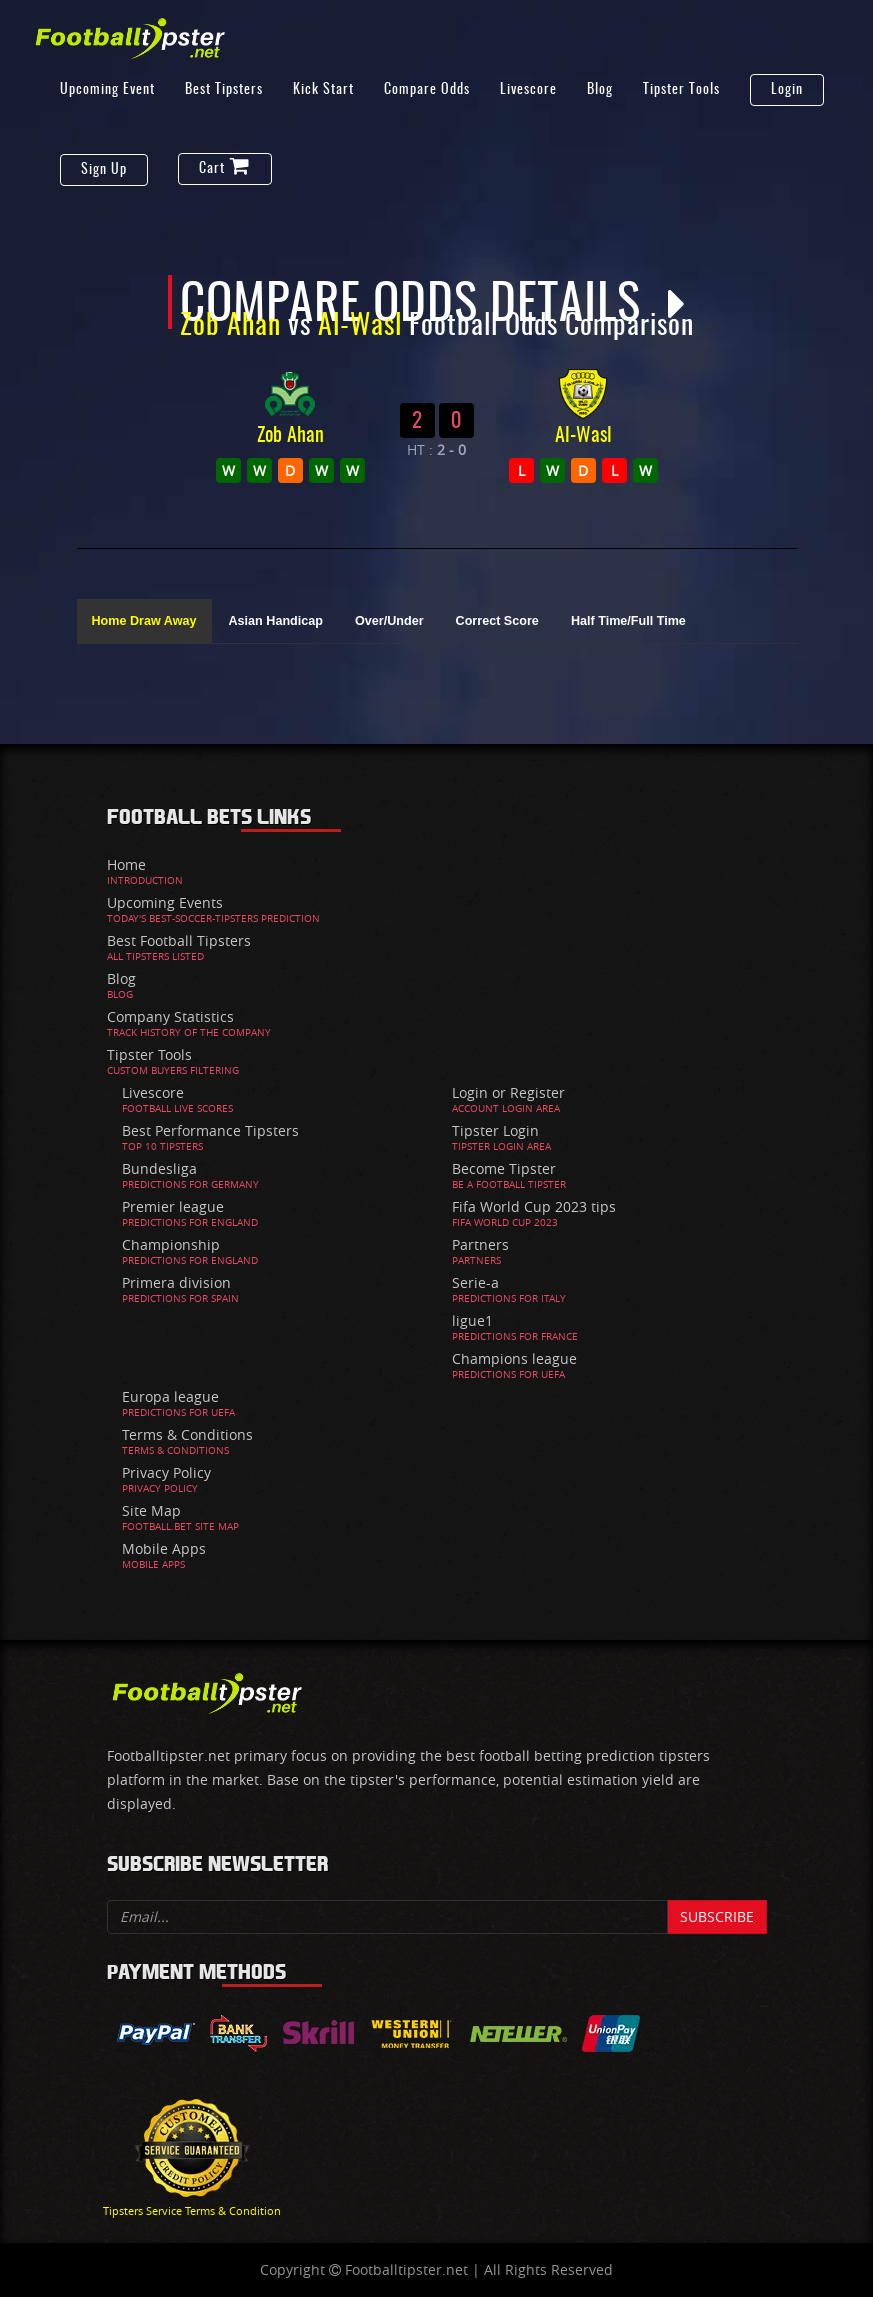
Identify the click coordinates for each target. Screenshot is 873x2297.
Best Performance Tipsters (210, 1130)
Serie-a (475, 1282)
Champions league (514, 1358)
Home (126, 864)
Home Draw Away (144, 621)
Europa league (170, 1396)
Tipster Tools (681, 90)
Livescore (528, 90)
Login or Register (508, 1092)
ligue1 (472, 1320)
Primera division (176, 1282)
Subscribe (717, 1916)
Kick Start (323, 90)
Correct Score (497, 621)
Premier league (173, 1206)
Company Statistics (170, 1016)
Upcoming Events (165, 902)
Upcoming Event (107, 90)
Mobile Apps (164, 1548)
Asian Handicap (276, 621)
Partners (480, 1244)
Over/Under (389, 621)
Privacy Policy (166, 1472)
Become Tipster (504, 1168)
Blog (600, 90)
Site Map (151, 1510)
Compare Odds (427, 90)
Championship (171, 1244)
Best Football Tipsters (179, 940)
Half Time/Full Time (628, 621)
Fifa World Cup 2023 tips (534, 1206)
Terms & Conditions (187, 1434)
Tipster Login (495, 1130)
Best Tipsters (224, 90)
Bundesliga (159, 1168)
